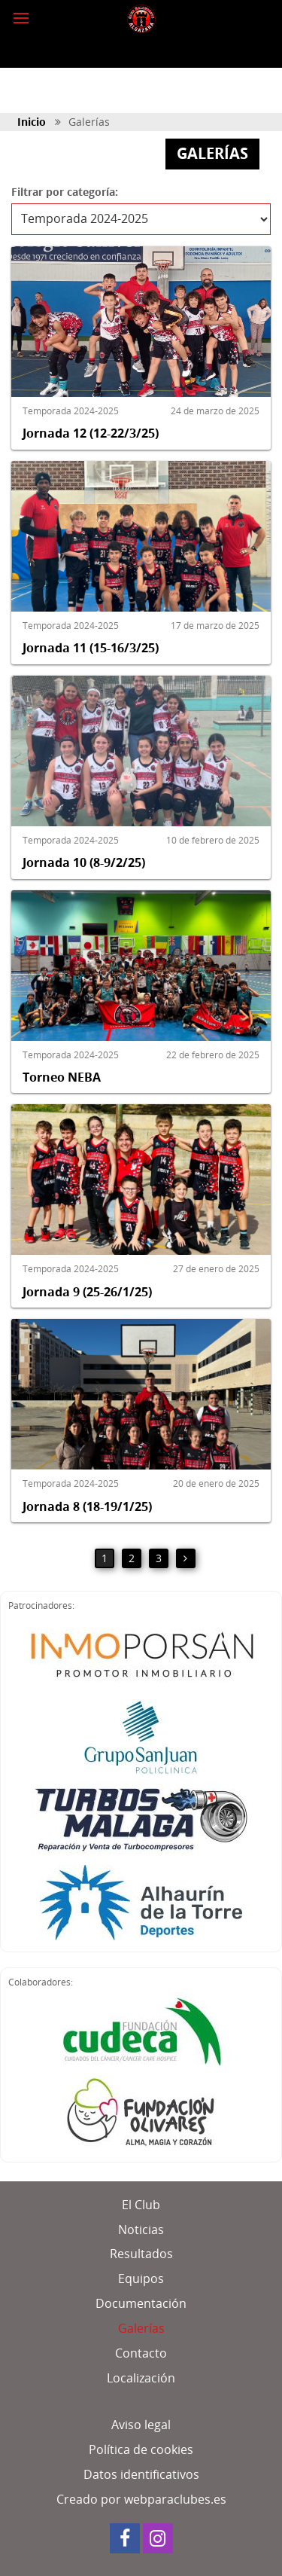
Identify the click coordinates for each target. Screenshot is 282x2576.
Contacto (141, 2353)
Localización (141, 2378)
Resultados (141, 2253)
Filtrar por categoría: (64, 192)
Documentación (141, 2303)
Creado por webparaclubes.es (141, 2499)
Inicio (31, 121)
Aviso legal (141, 2424)
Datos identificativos (141, 2474)
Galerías (141, 2328)
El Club (141, 2204)
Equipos (141, 2278)
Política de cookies (141, 2449)
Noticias (141, 2229)
